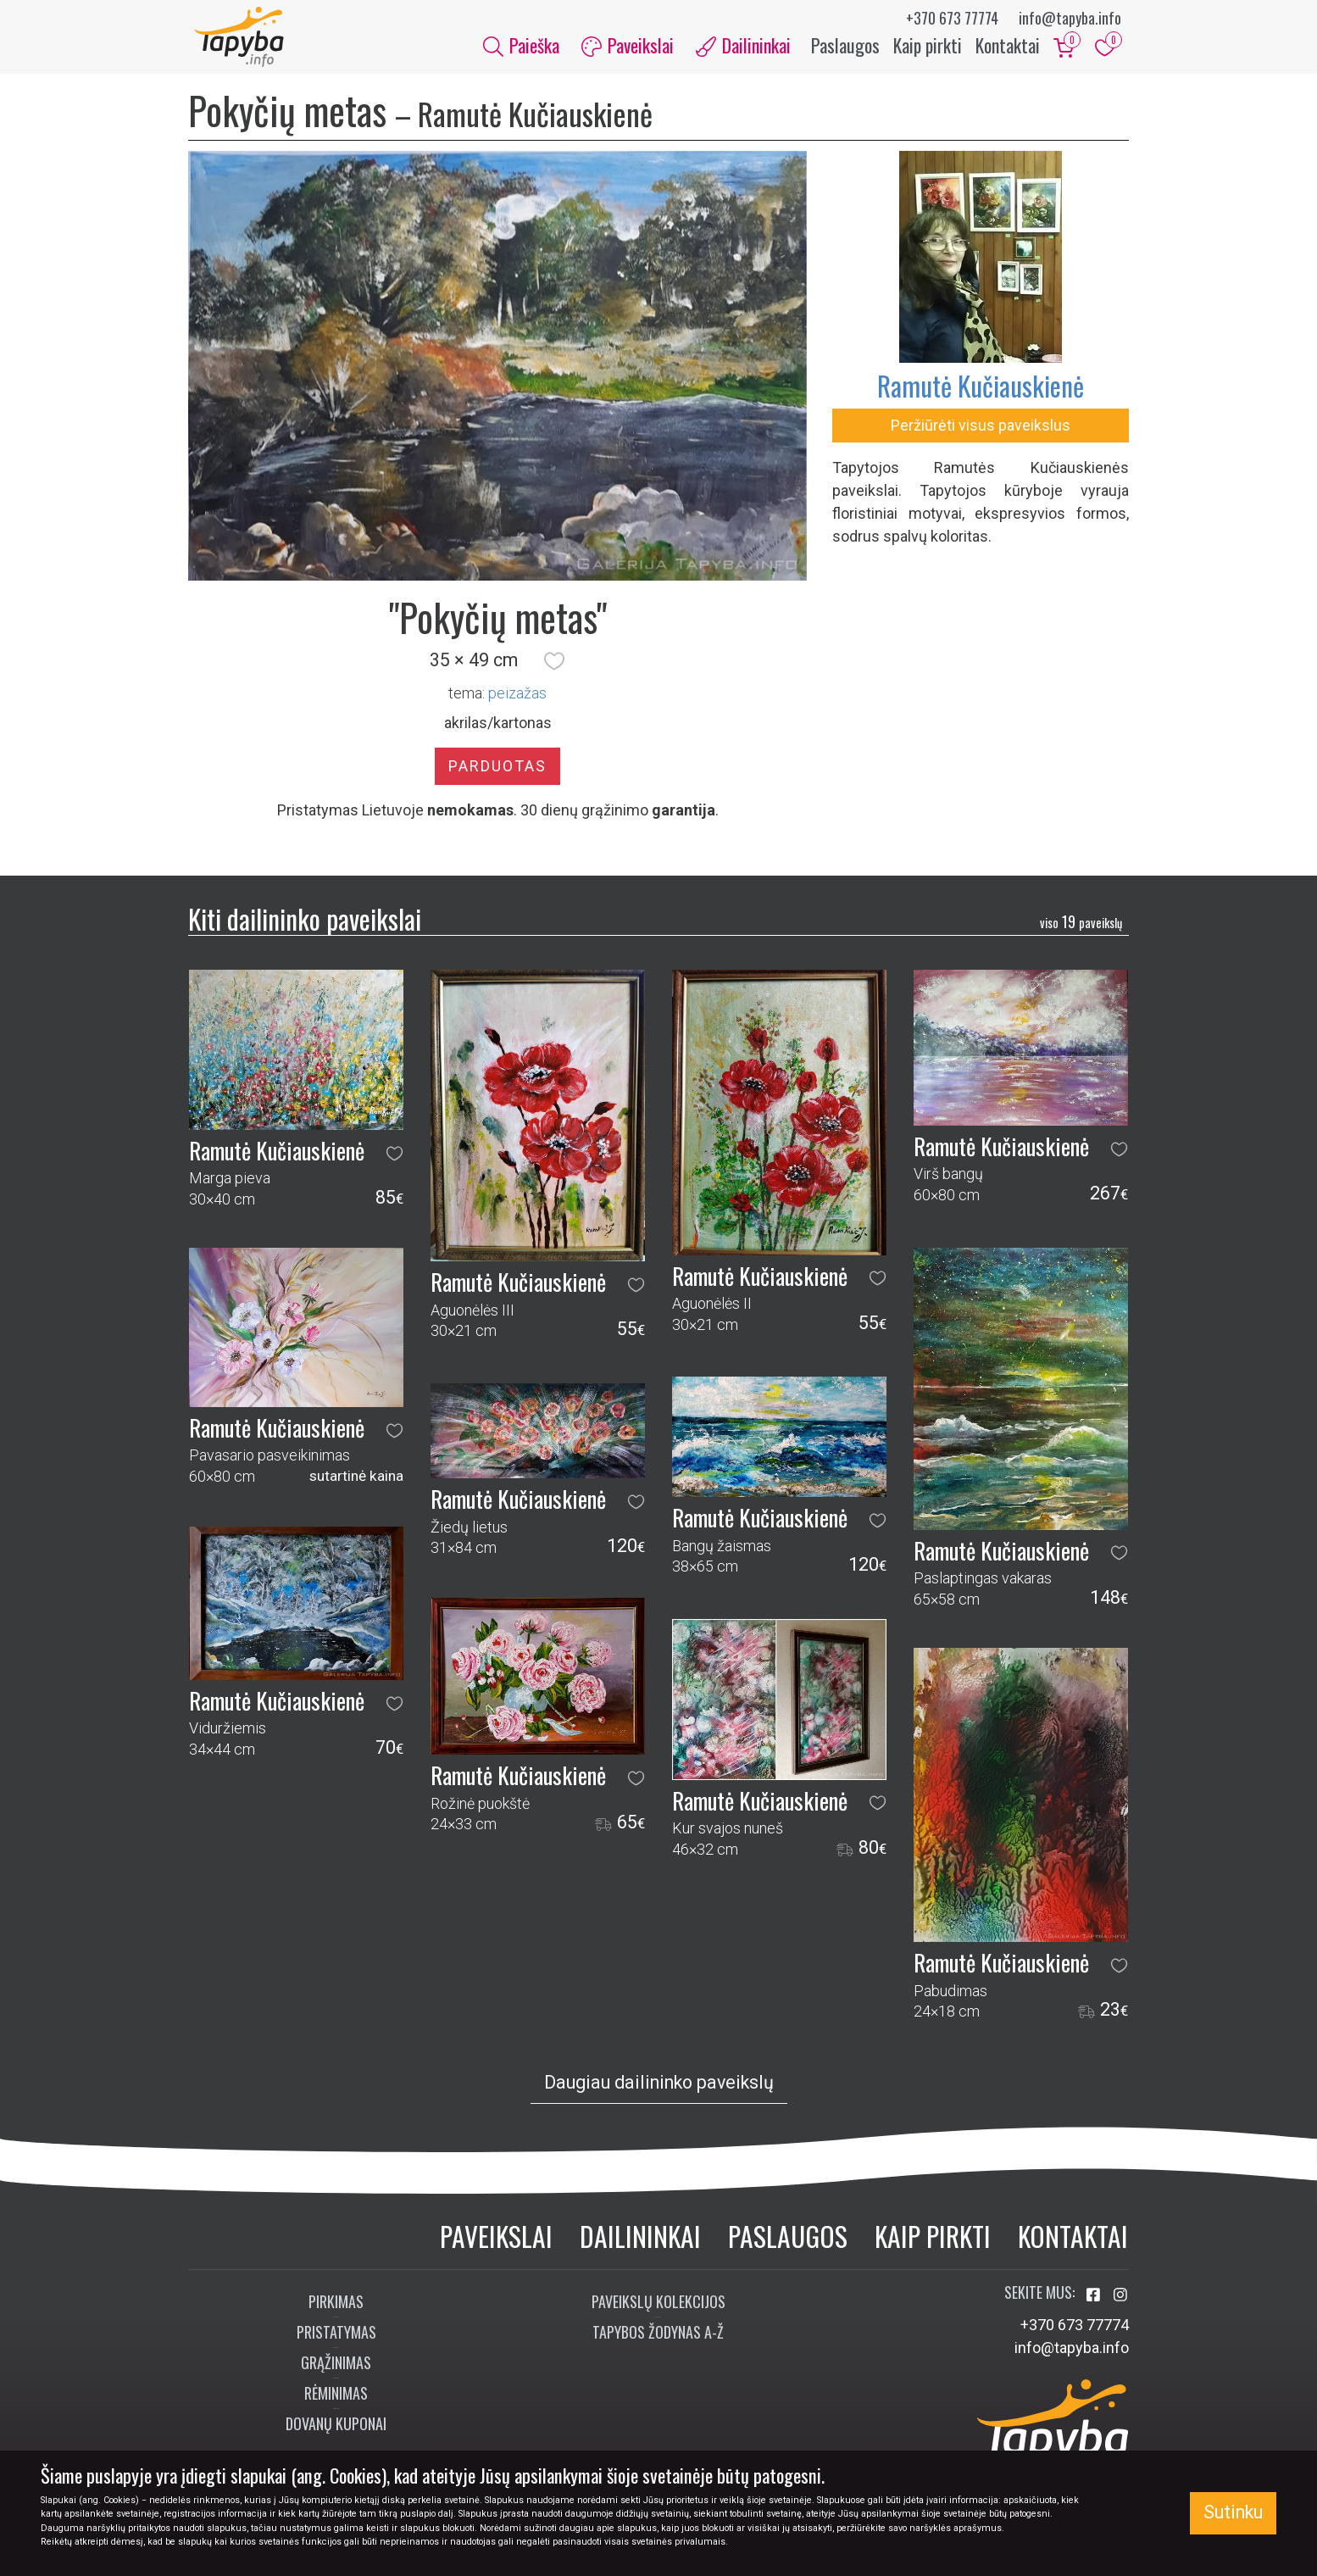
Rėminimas (336, 2401)
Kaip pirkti (927, 49)
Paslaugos (845, 49)
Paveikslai (496, 2243)
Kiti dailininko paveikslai (304, 926)
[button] (554, 668)
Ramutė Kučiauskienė (980, 393)
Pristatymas (336, 2339)
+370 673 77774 (952, 18)
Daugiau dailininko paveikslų (659, 2089)
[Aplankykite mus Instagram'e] (1120, 2303)
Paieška (521, 49)
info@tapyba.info (1070, 18)
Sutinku (1233, 2512)
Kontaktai (1007, 49)
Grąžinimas (336, 2370)
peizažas (517, 700)
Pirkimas (336, 2309)
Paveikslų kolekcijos (658, 2309)
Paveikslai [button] (627, 49)
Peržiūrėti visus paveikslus (980, 433)
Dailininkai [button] (743, 49)
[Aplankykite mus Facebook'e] (1095, 2303)
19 (1081, 929)
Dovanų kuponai (336, 2431)
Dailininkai (640, 2243)
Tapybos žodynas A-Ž (658, 2339)
